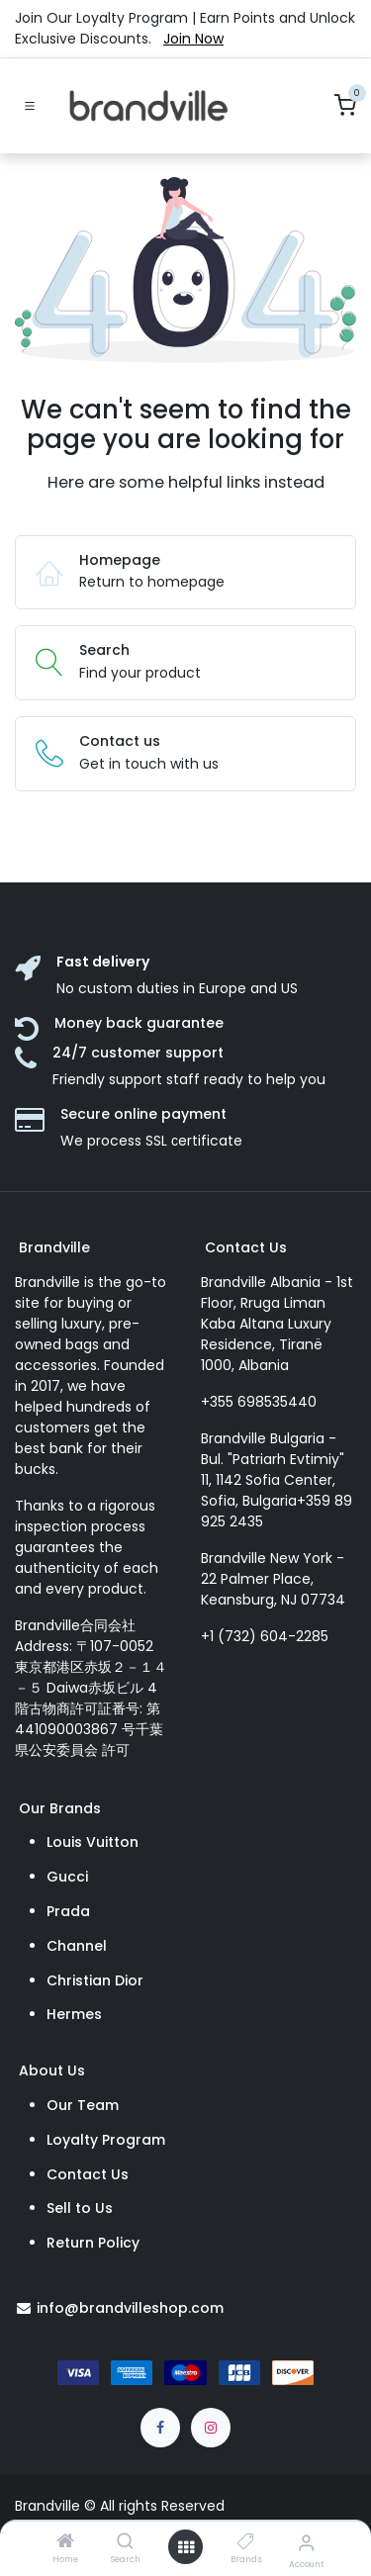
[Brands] (245, 2542)
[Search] (125, 2542)
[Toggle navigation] (30, 106)
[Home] (65, 2542)
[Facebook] (160, 2427)
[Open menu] (186, 2547)
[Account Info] (306, 2543)
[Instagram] (211, 2427)
